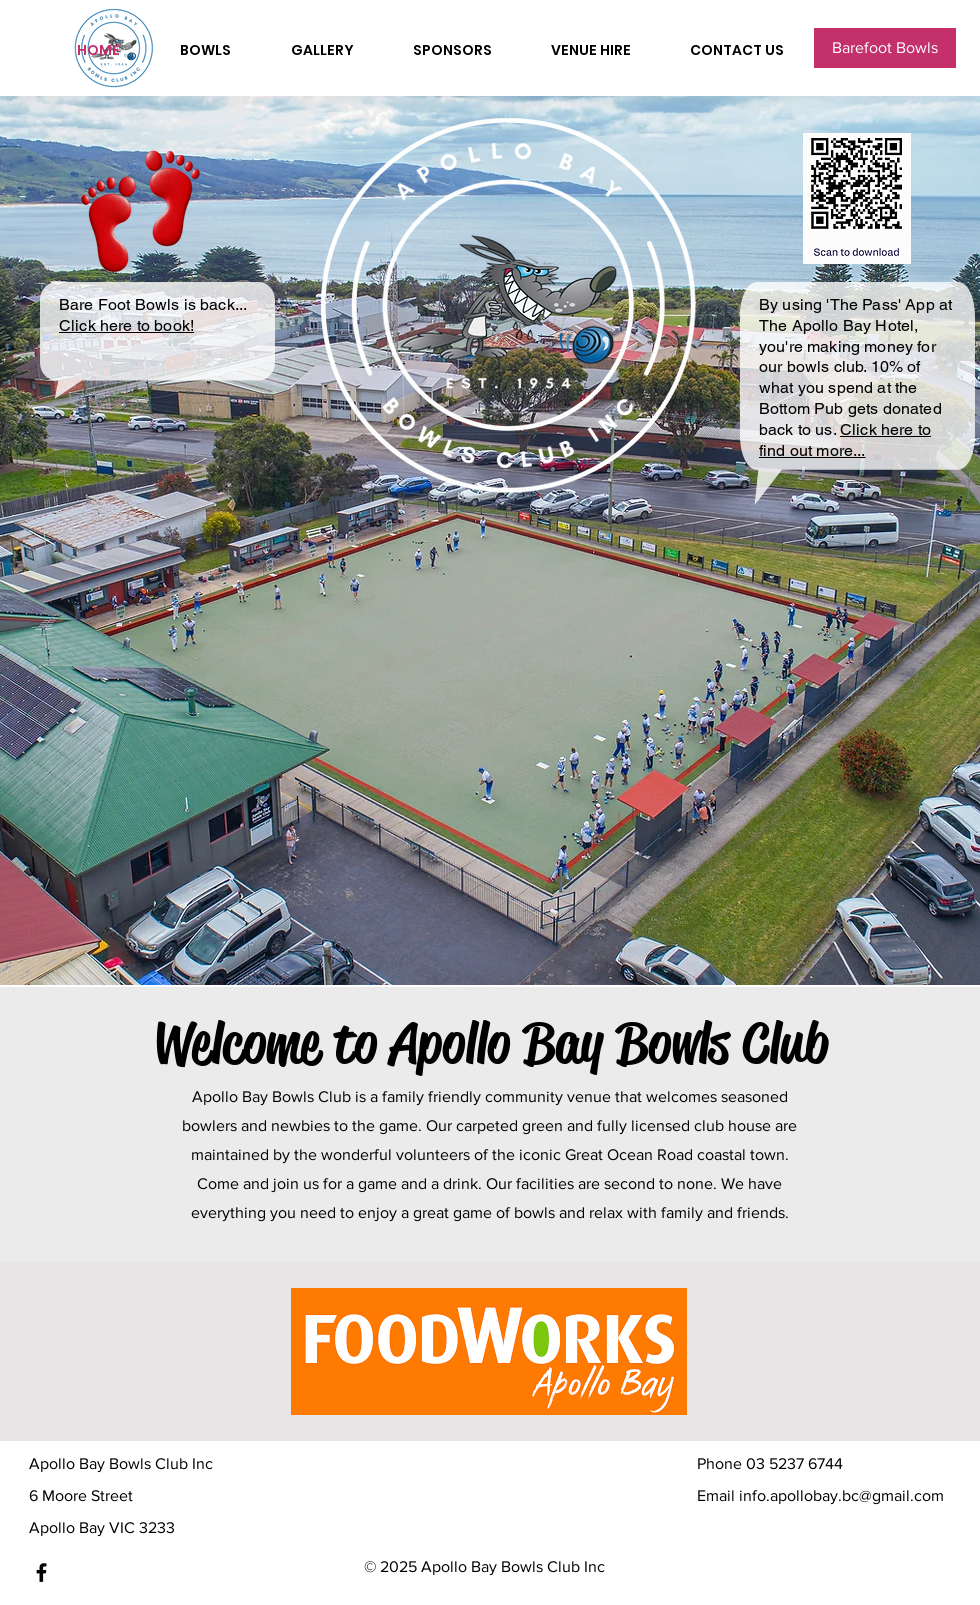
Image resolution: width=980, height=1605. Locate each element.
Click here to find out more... (845, 440)
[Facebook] (41, 1572)
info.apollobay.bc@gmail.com (841, 1495)
